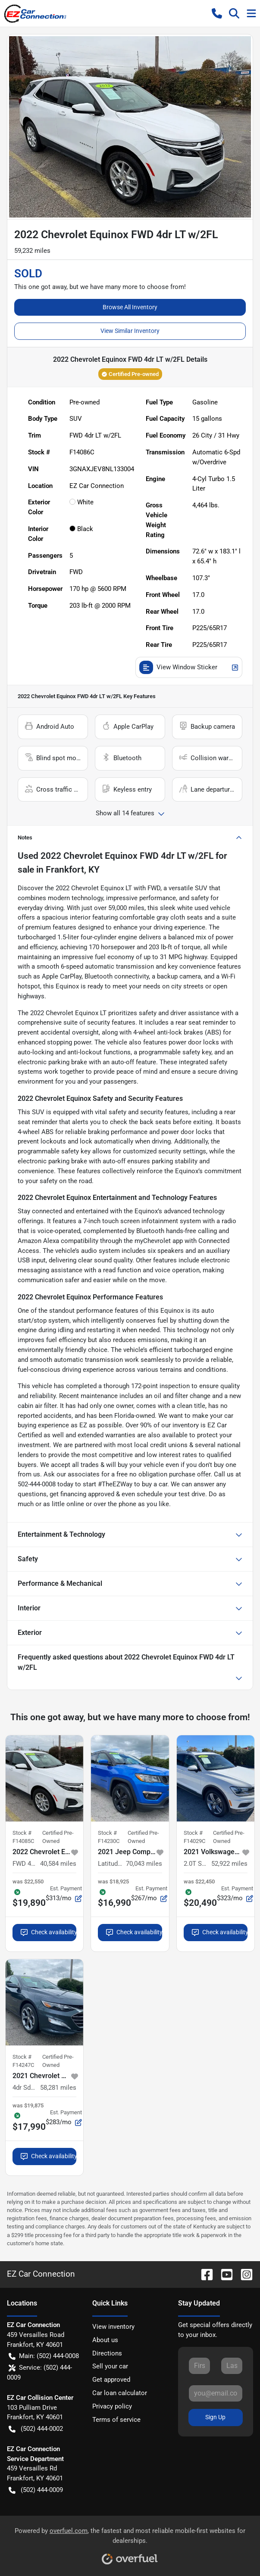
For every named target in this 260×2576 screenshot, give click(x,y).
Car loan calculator (119, 2393)
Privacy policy (112, 2406)
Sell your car (110, 2366)
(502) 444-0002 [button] (36, 2429)
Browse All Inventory (130, 307)
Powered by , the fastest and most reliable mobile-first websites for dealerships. (130, 2543)
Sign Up (215, 2417)
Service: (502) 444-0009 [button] (39, 2372)
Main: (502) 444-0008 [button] (44, 2356)
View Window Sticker (189, 667)
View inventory (113, 2327)
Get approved (111, 2379)
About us (105, 2340)
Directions (107, 2353)
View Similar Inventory (130, 330)
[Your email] (215, 2393)
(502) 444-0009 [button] (36, 2490)
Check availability (48, 1932)
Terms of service (116, 2420)
